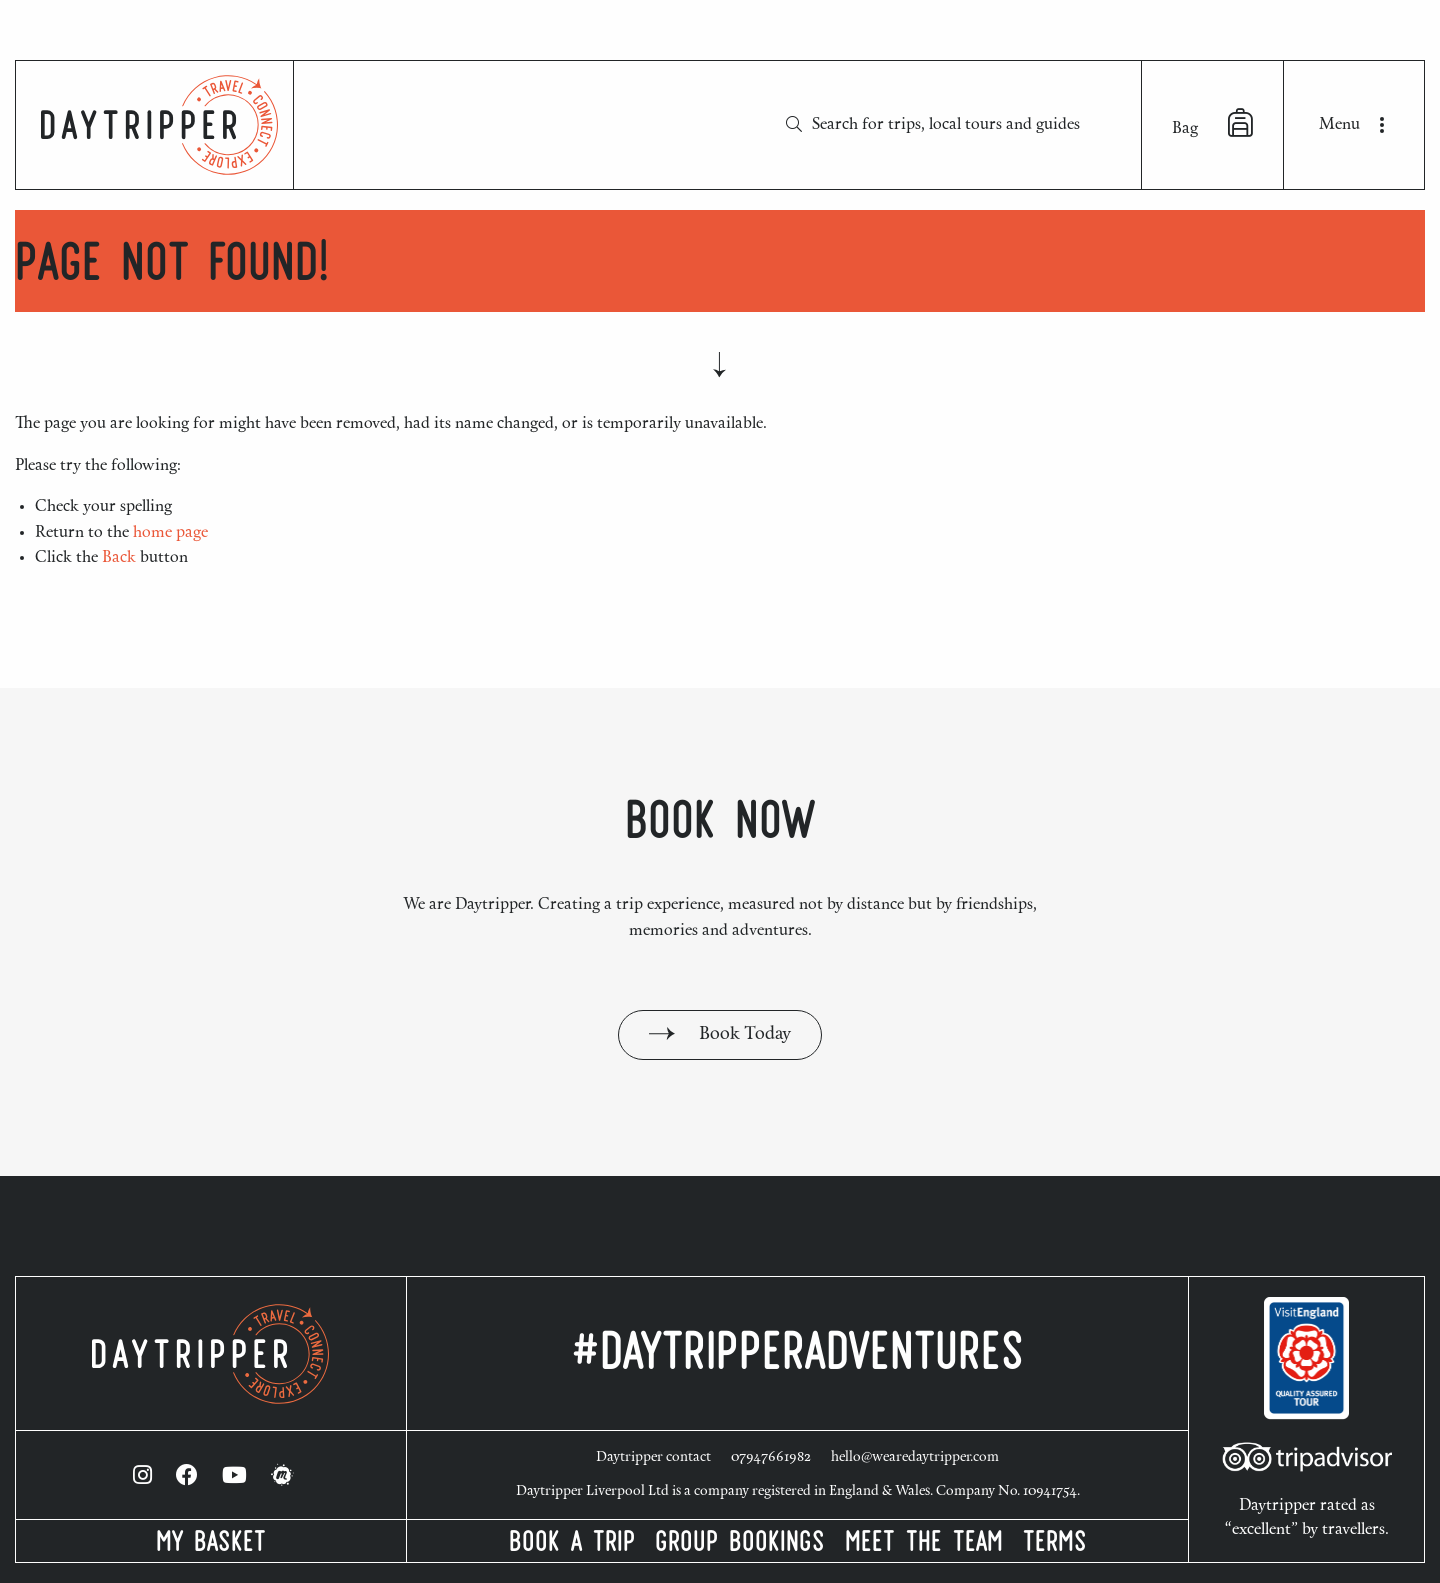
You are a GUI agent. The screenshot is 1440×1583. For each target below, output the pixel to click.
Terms (1055, 1545)
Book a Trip (572, 1545)
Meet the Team (924, 1545)
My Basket (211, 1545)
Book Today (720, 1034)
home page (170, 533)
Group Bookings (740, 1545)
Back (119, 558)
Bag (1212, 123)
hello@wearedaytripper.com (915, 1458)
